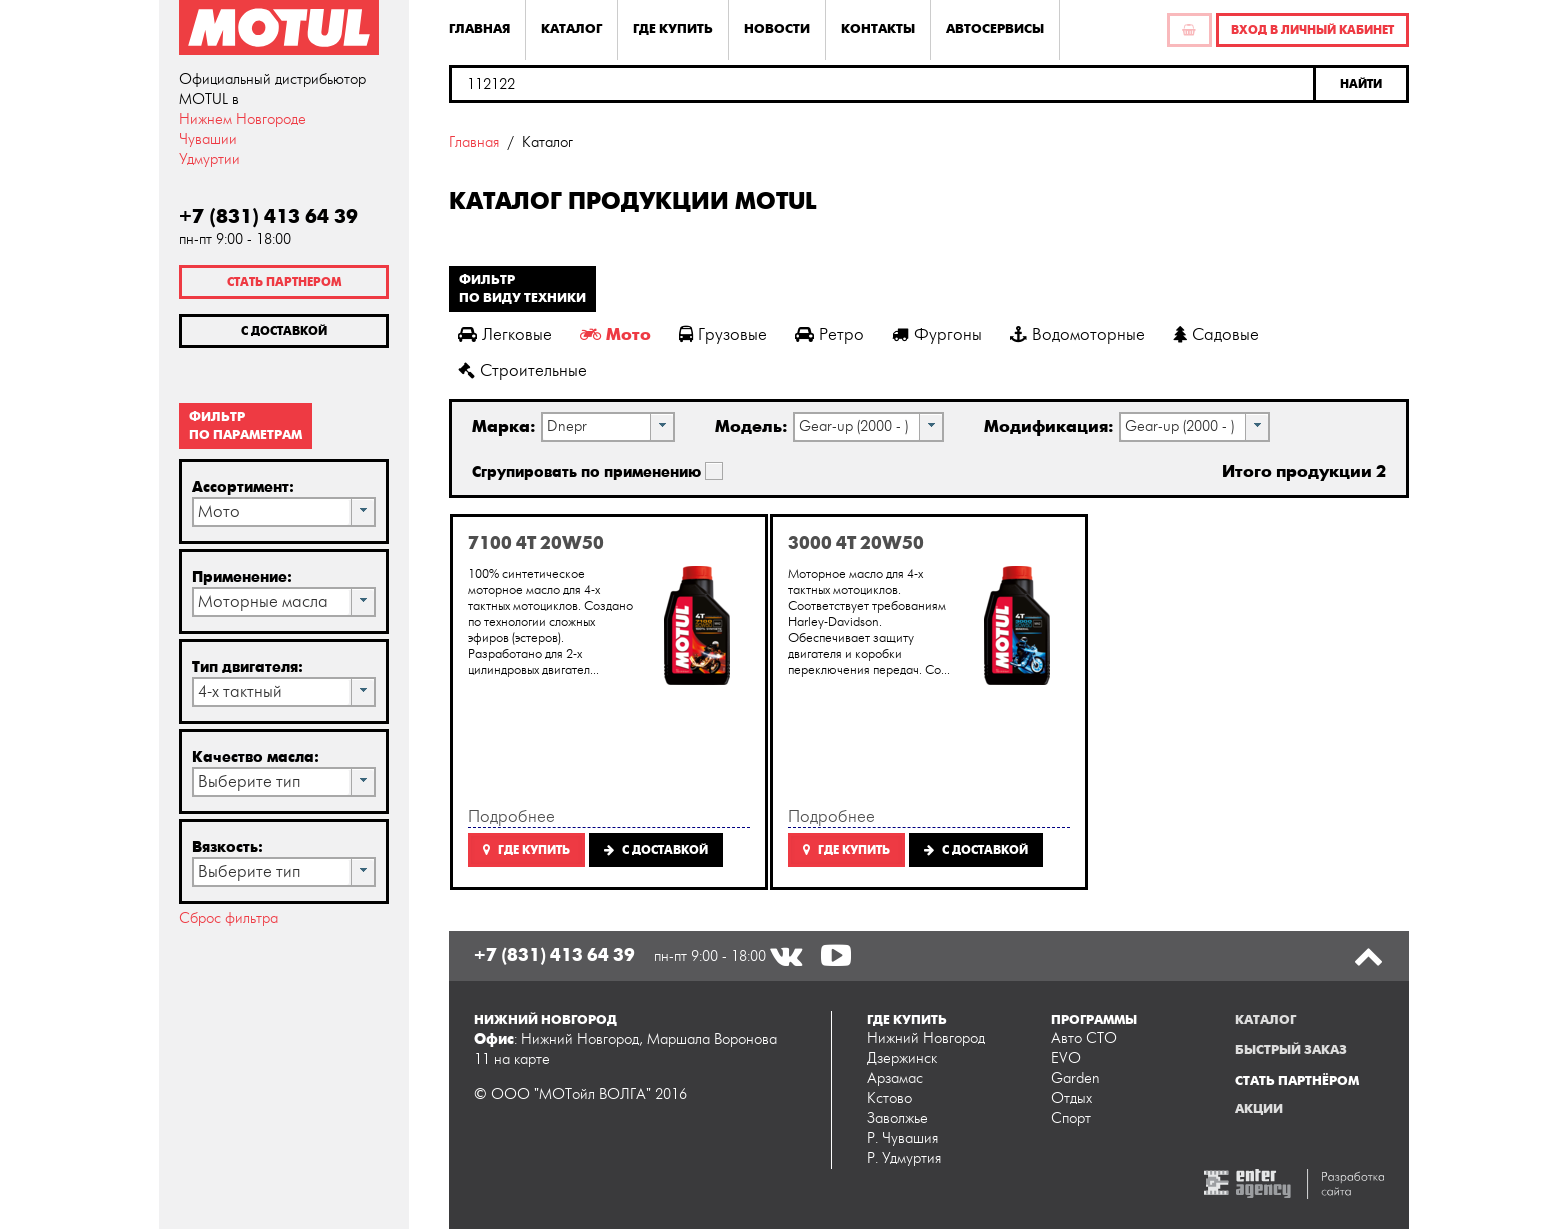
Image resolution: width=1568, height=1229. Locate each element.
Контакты (878, 29)
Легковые (505, 335)
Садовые (1216, 335)
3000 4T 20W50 (856, 543)
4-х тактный (240, 692)
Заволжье (897, 1118)
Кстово (889, 1098)
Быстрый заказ (1291, 1050)
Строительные (522, 371)
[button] (1362, 84)
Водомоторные (1077, 335)
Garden (1075, 1078)
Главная (479, 29)
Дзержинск (902, 1058)
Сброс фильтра (228, 918)
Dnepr (567, 426)
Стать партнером (284, 282)
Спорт (1071, 1118)
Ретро (829, 335)
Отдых (1071, 1098)
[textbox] (882, 84)
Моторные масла (263, 602)
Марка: (504, 427)
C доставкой (656, 850)
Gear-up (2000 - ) (853, 426)
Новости (777, 29)
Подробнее (511, 817)
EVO (1066, 1058)
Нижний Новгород (926, 1038)
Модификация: (1049, 427)
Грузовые (723, 335)
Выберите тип (249, 782)
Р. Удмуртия (904, 1158)
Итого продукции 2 (1304, 472)
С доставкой (284, 331)
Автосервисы (995, 29)
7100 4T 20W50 (536, 543)
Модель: (751, 427)
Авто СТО (1084, 1038)
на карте (522, 1059)
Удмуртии (209, 159)
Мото (219, 512)
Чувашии (208, 139)
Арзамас (895, 1078)
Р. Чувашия (902, 1138)
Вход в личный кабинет (1312, 30)
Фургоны (937, 335)
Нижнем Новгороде (242, 119)
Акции (1259, 1109)
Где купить (673, 29)
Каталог (571, 29)
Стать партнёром (1297, 1081)
